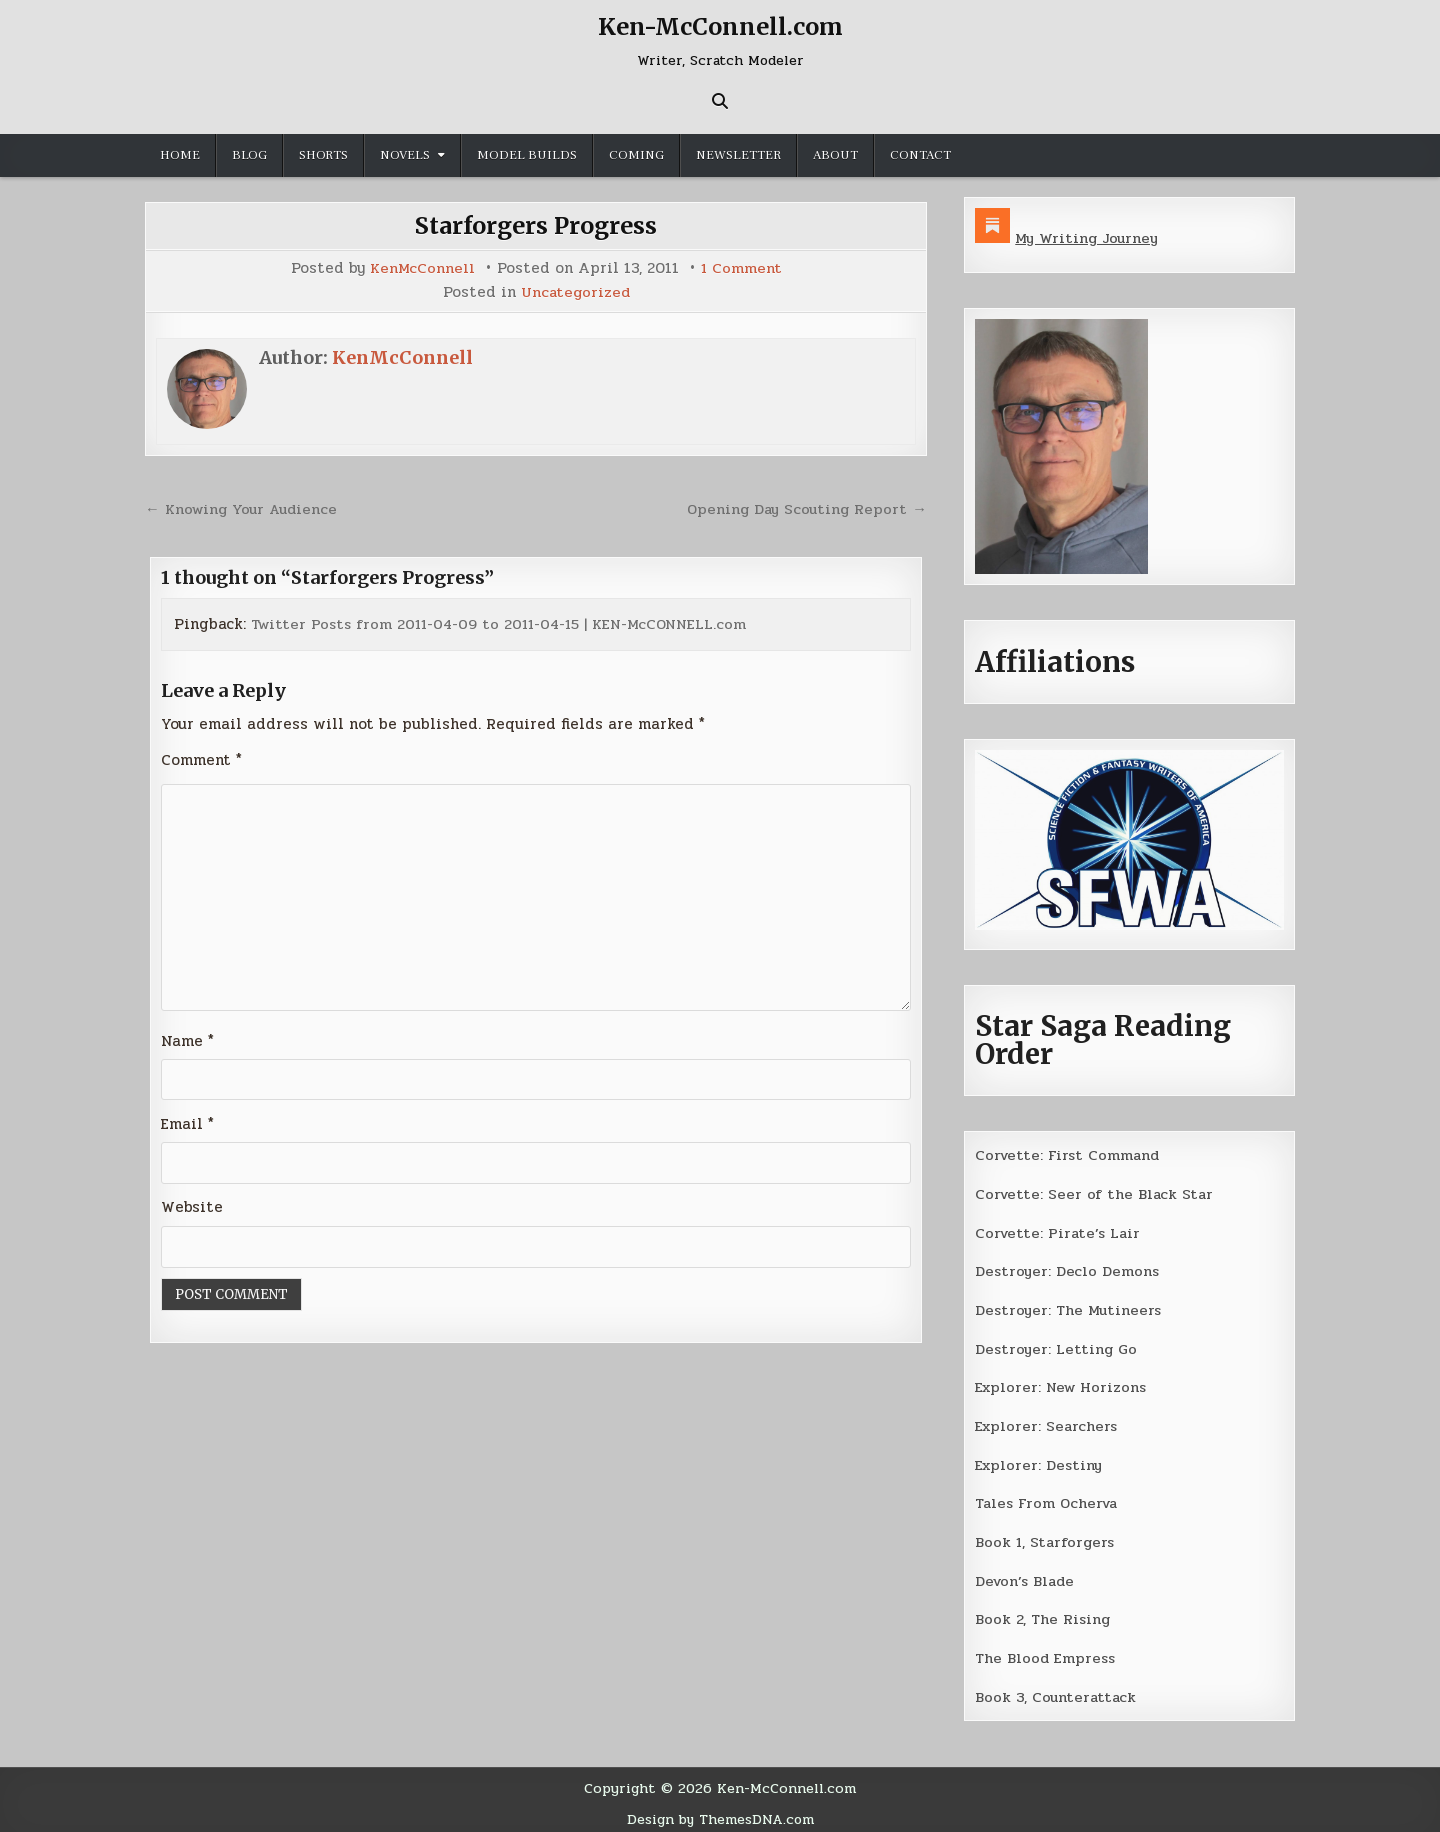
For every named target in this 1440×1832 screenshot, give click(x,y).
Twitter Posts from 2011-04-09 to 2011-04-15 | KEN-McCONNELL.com (507, 622)
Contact (920, 155)
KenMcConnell (422, 268)
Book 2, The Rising (1043, 1613)
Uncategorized (575, 291)
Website (192, 1207)
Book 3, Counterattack (1057, 1690)
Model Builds (527, 155)
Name (187, 1040)
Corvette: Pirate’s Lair (1060, 1231)
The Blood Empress (1046, 1652)
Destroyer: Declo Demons (1068, 1269)
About (835, 155)
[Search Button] (720, 101)
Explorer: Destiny (1040, 1460)
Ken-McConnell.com (720, 26)
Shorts (323, 155)
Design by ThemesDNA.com (720, 1811)
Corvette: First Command (1069, 1154)
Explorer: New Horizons (1063, 1384)
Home (180, 155)
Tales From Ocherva (1049, 1499)
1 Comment (742, 268)
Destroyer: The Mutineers (1070, 1307)
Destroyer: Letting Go (1057, 1346)
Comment (201, 758)
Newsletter (738, 155)
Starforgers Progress (536, 225)
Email (187, 1123)
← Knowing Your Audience (244, 507)
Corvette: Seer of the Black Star (1096, 1193)
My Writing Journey (1088, 238)
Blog (249, 155)
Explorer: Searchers (1048, 1422)
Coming (636, 155)
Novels (405, 155)
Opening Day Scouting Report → (804, 507)
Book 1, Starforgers (1046, 1537)
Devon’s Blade (1027, 1575)
